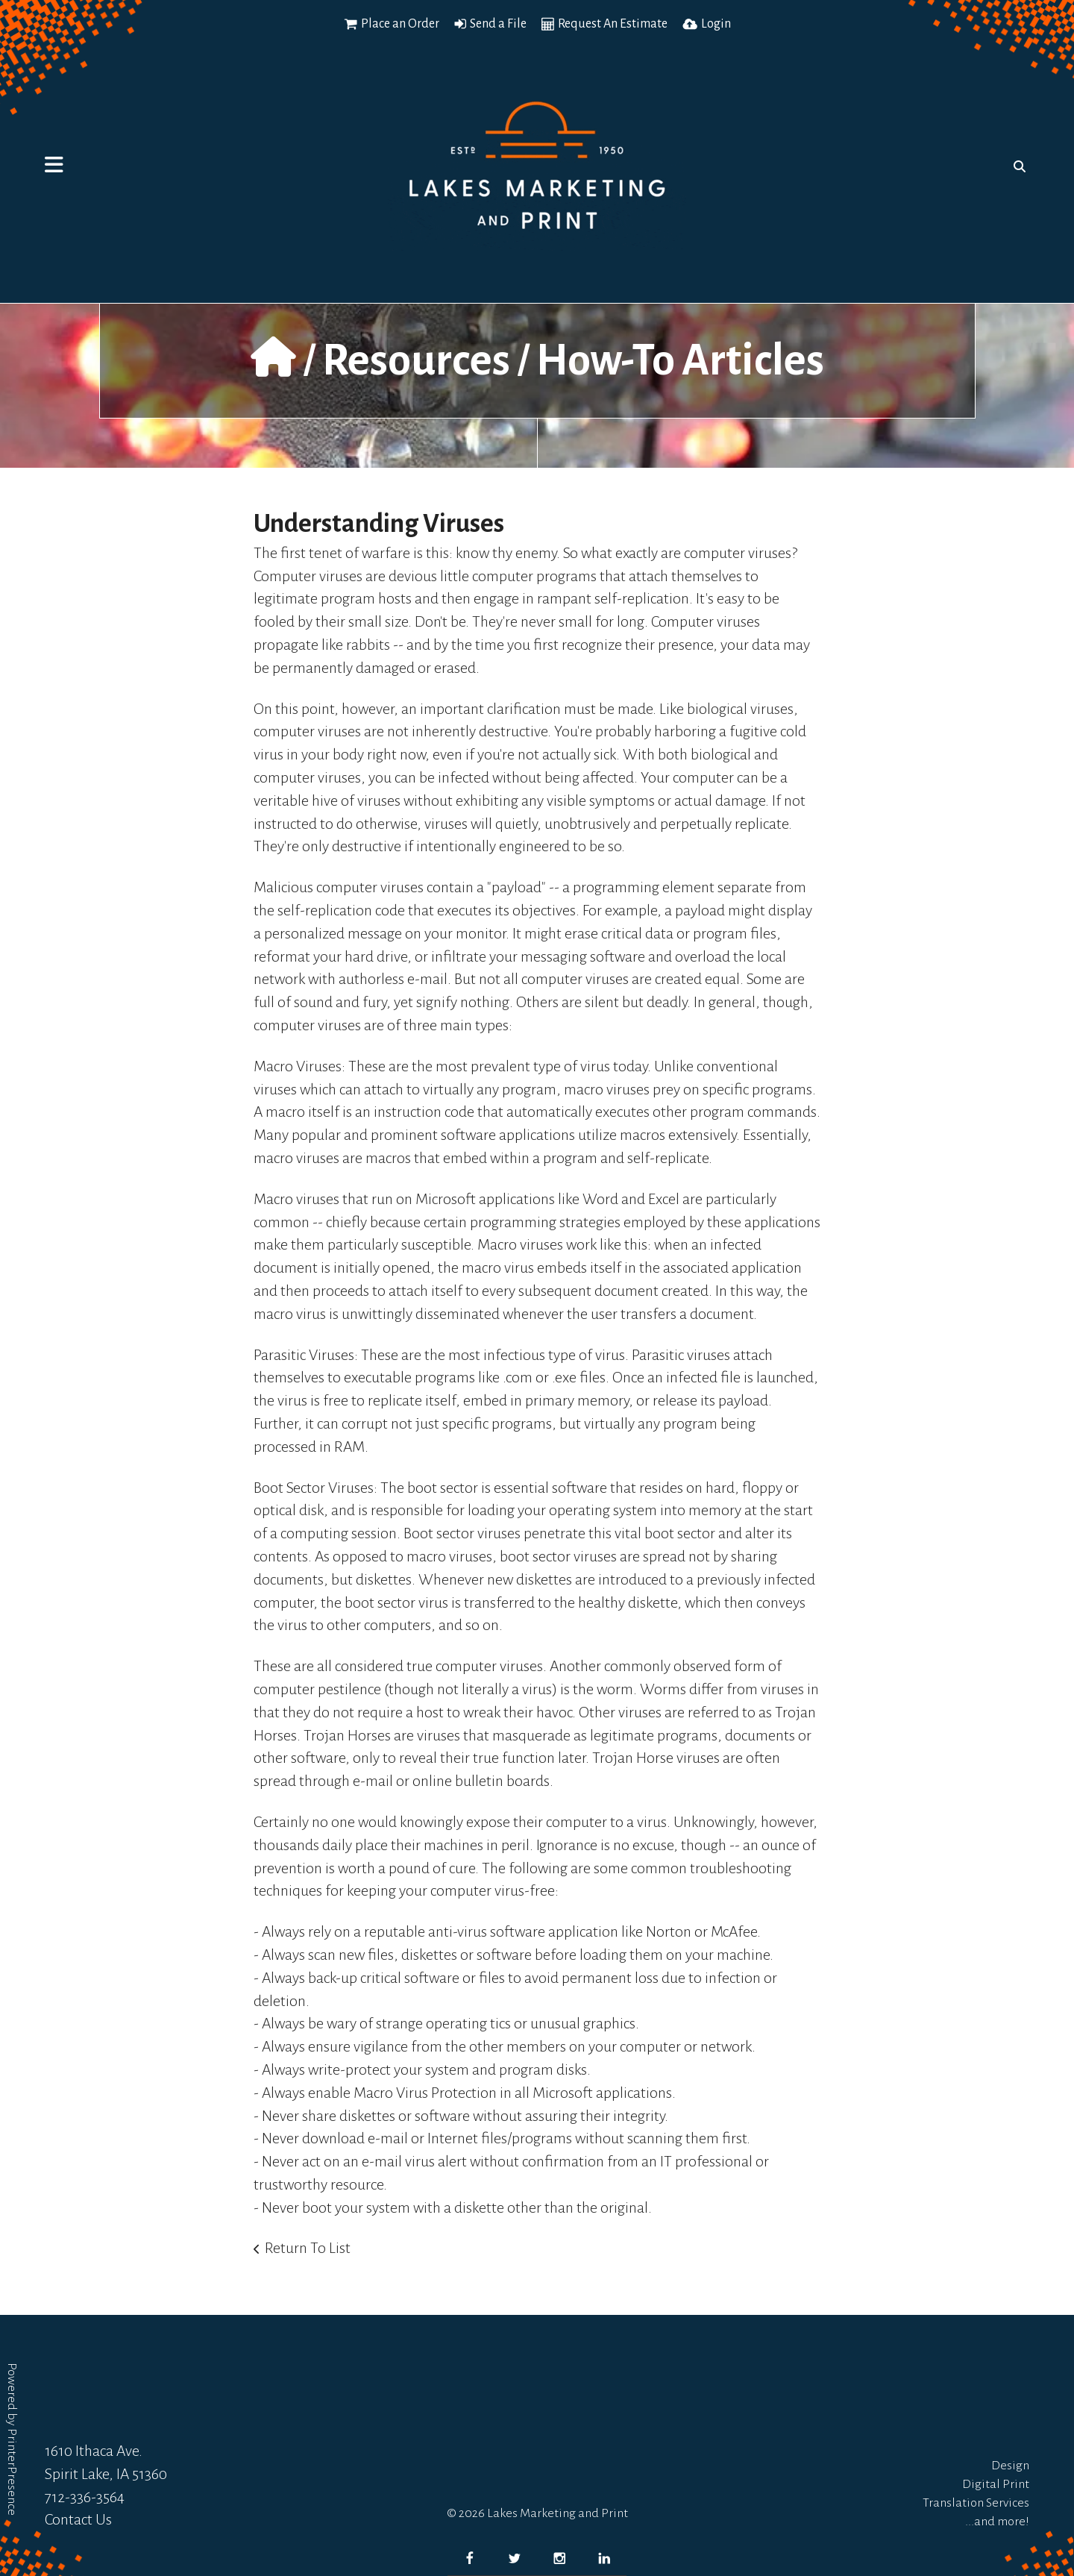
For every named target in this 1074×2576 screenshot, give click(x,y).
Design (1010, 2465)
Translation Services (976, 2503)
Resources (416, 360)
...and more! (997, 2521)
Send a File (498, 24)
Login (716, 24)
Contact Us (78, 2519)
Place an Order (400, 24)
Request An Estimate (613, 24)
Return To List (308, 2248)
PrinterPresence (12, 2472)
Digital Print (995, 2484)
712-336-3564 (85, 2497)
